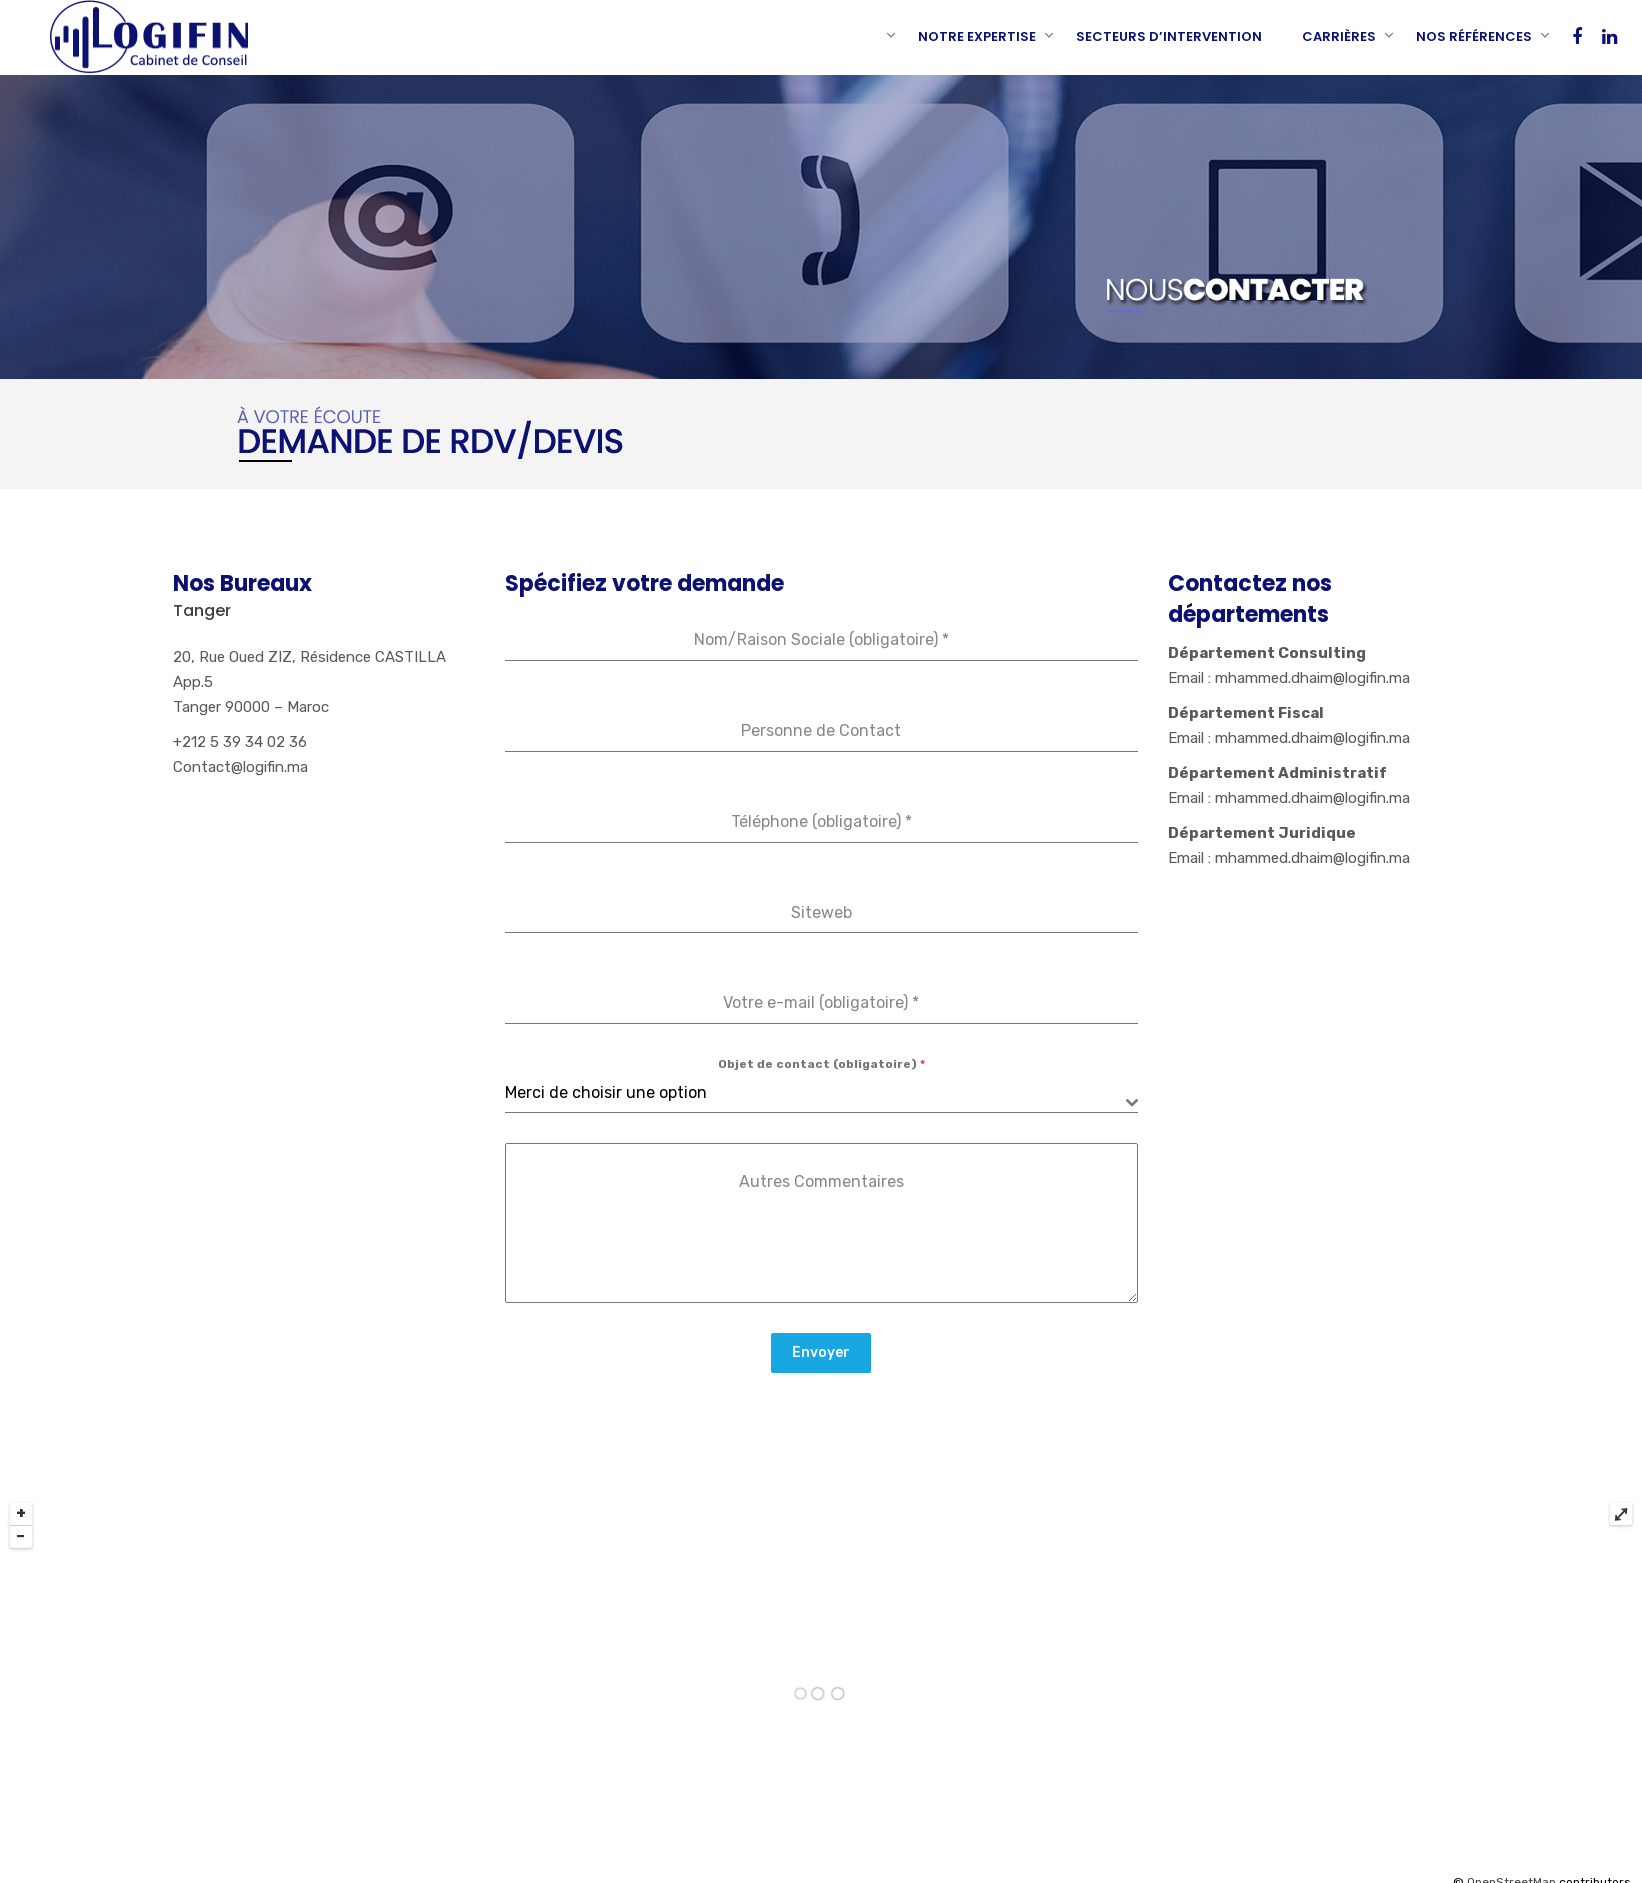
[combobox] (821, 1093)
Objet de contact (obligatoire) (821, 1064)
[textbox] (815, 1093)
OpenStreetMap (1511, 1872)
